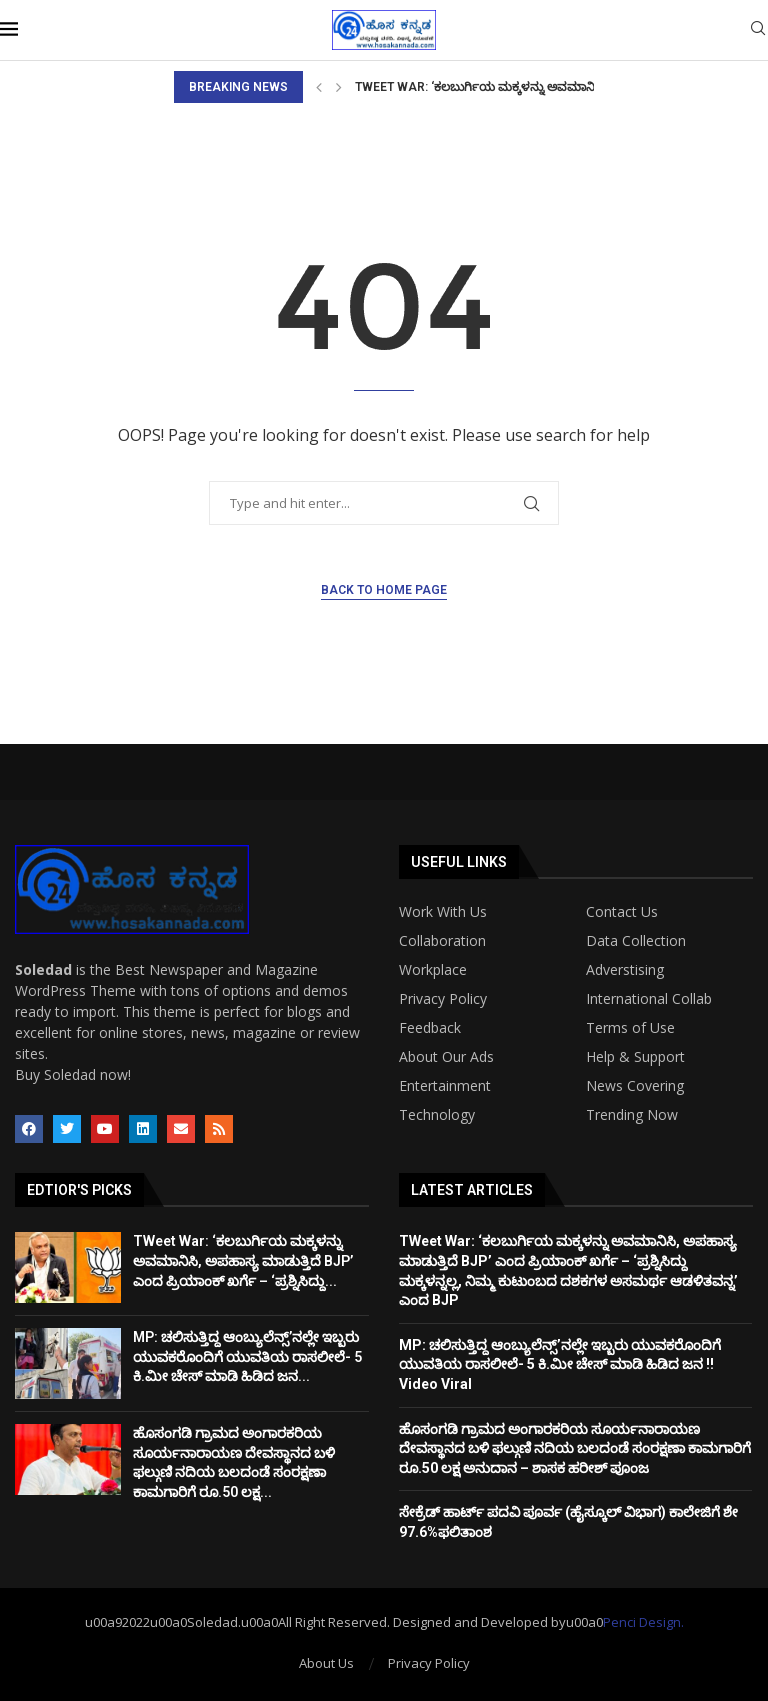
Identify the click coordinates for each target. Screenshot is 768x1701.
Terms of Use (630, 1028)
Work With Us (443, 912)
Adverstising (625, 970)
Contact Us (622, 912)
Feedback (430, 1028)
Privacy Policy (443, 999)
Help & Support (635, 1057)
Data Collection (636, 941)
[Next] (339, 87)
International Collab (649, 999)
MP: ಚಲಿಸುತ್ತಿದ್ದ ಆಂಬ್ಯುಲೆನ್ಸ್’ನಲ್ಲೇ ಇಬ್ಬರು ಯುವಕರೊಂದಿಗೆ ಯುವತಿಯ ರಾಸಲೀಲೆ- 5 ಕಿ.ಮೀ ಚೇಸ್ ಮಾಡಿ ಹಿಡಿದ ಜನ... (247, 1356)
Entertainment (445, 1086)
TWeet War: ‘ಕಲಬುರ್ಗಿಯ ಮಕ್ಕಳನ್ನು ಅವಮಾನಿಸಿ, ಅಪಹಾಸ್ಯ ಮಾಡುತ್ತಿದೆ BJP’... (550, 87)
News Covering (635, 1086)
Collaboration (442, 941)
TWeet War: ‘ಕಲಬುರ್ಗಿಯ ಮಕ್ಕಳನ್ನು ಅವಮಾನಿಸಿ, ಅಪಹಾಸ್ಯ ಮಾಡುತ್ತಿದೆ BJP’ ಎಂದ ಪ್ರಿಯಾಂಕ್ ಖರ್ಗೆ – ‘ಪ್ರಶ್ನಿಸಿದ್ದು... (243, 1260)
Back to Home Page (384, 590)
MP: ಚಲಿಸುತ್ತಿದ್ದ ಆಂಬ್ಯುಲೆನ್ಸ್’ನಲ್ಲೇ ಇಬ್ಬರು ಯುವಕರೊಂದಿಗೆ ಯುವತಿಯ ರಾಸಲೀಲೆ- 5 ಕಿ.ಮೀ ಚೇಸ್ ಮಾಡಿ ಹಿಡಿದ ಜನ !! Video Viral (560, 1364)
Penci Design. (643, 1622)
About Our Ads (446, 1057)
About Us (326, 1663)
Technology (437, 1115)
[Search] (758, 30)
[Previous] (319, 87)
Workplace (433, 970)
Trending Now (632, 1115)
